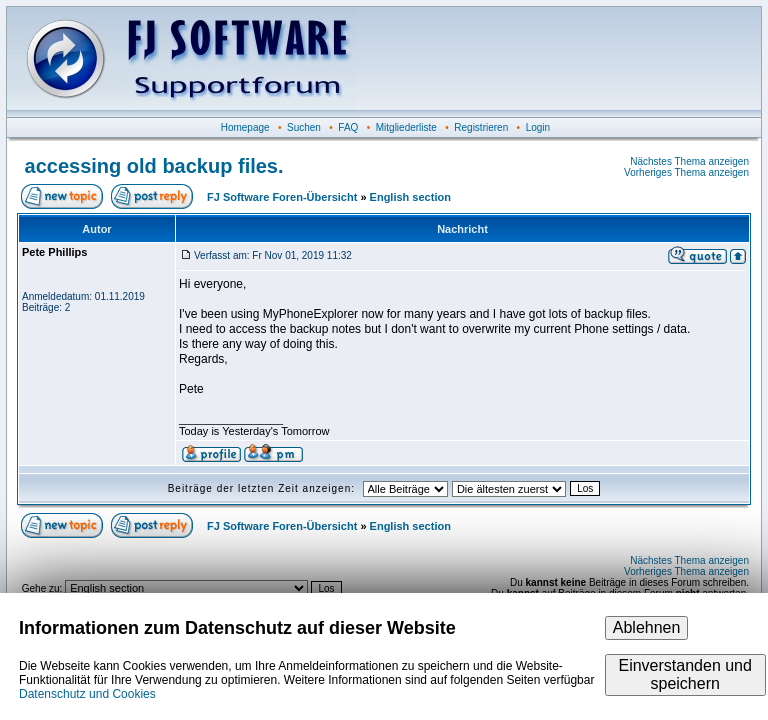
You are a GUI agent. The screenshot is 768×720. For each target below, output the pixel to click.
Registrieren (481, 127)
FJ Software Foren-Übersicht (282, 197)
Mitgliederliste (406, 127)
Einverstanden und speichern (684, 674)
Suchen (304, 127)
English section (410, 197)
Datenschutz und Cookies (87, 694)
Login (538, 127)
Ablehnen (647, 627)
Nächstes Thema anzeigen (689, 161)
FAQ (348, 127)
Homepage (245, 127)
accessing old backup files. (154, 166)
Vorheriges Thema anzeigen (686, 172)
